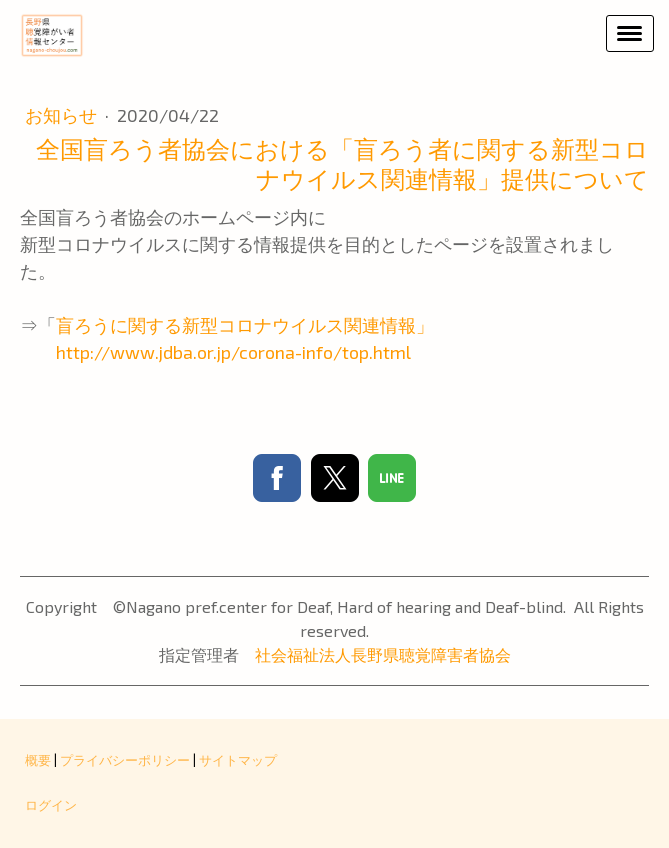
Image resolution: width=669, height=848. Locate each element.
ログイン (51, 805)
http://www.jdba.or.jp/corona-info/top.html (215, 352)
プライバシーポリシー (125, 760)
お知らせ (63, 115)
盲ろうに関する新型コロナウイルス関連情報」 (245, 325)
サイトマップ (238, 760)
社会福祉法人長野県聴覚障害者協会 (383, 654)
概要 (38, 760)
